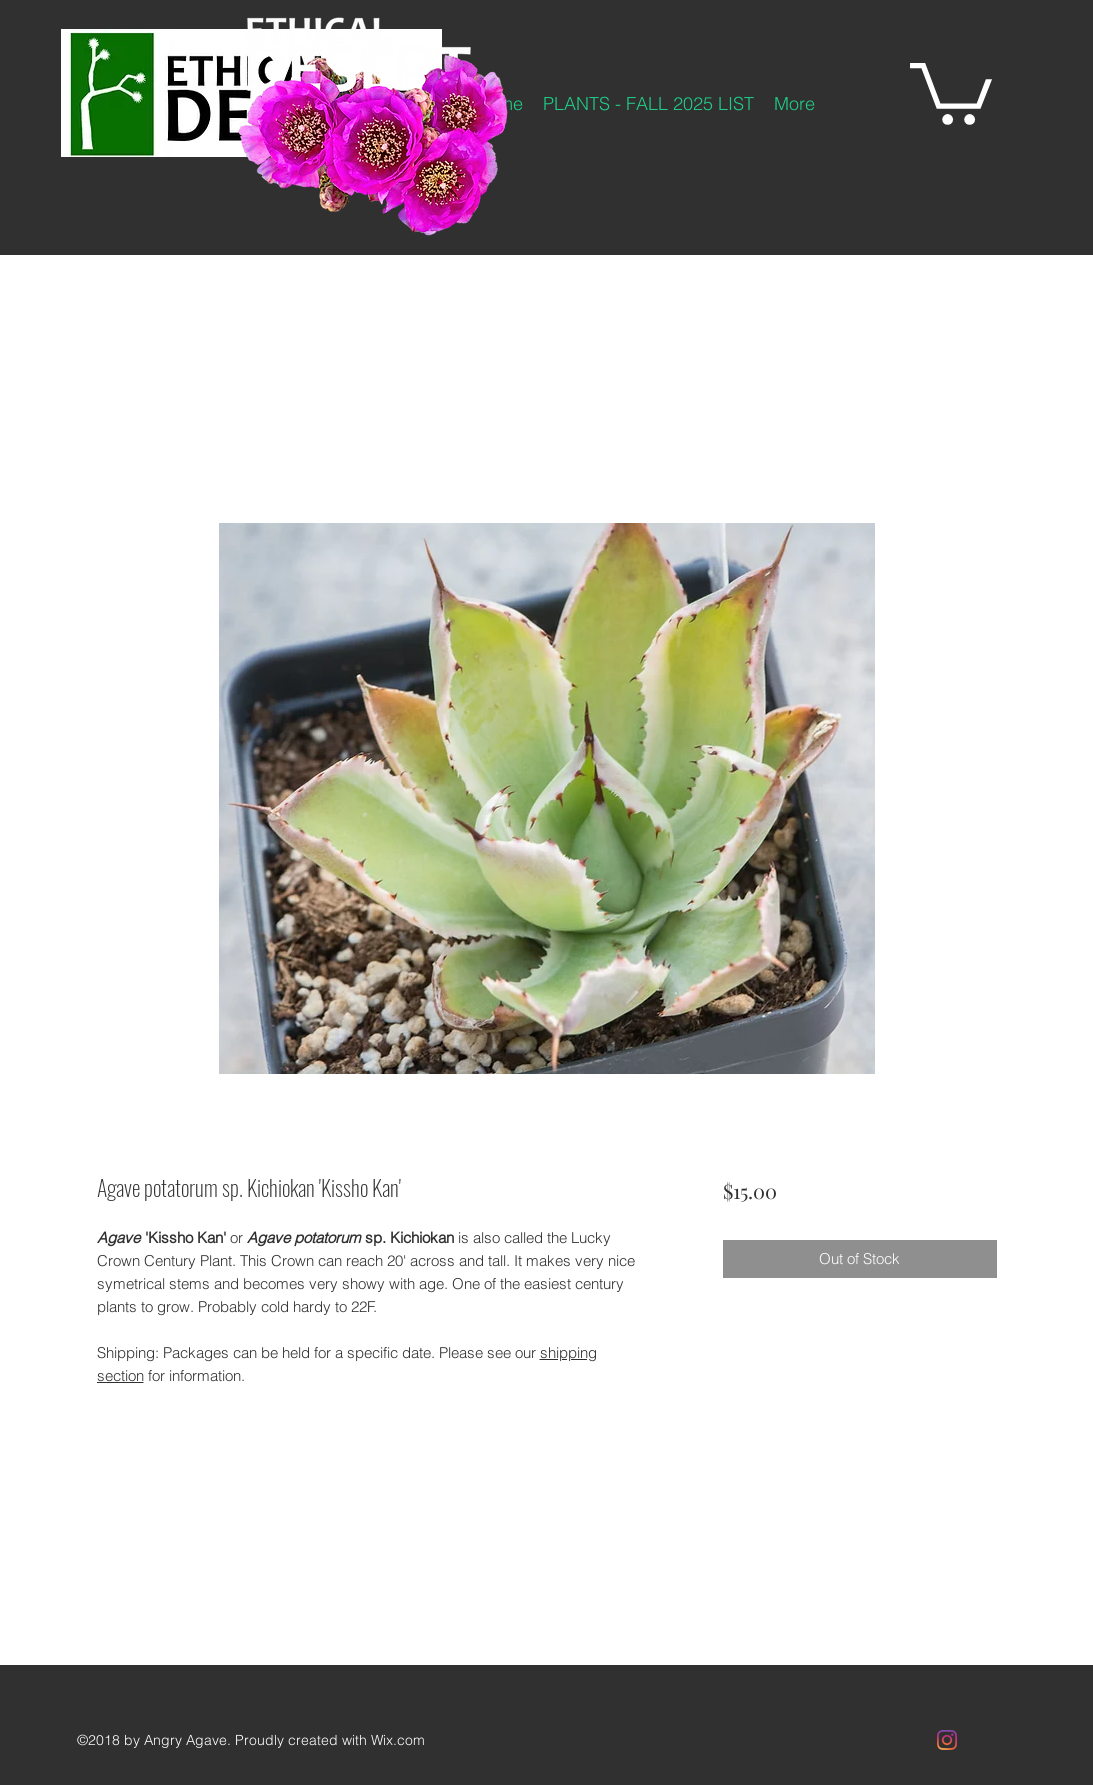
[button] (951, 90)
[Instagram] (947, 1740)
